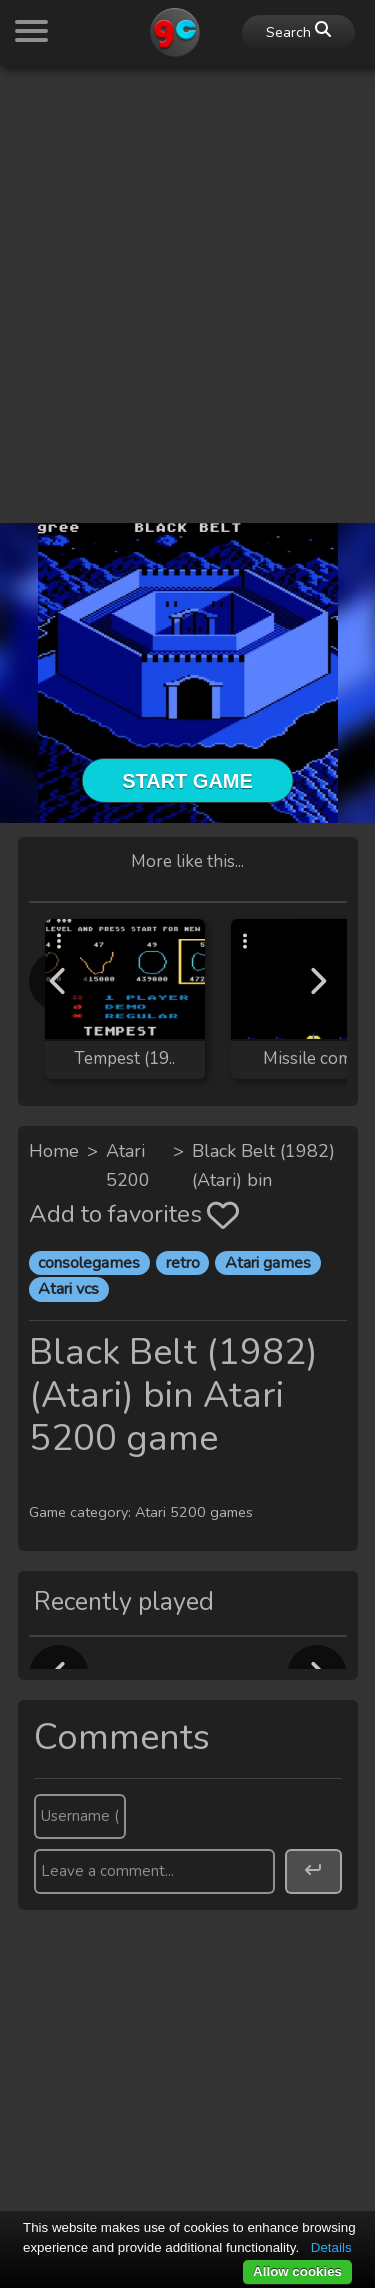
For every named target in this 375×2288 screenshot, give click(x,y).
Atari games (268, 1263)
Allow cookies (297, 2271)
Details (331, 2247)
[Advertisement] (187, 269)
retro (183, 1263)
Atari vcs (68, 1289)
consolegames (89, 1263)
